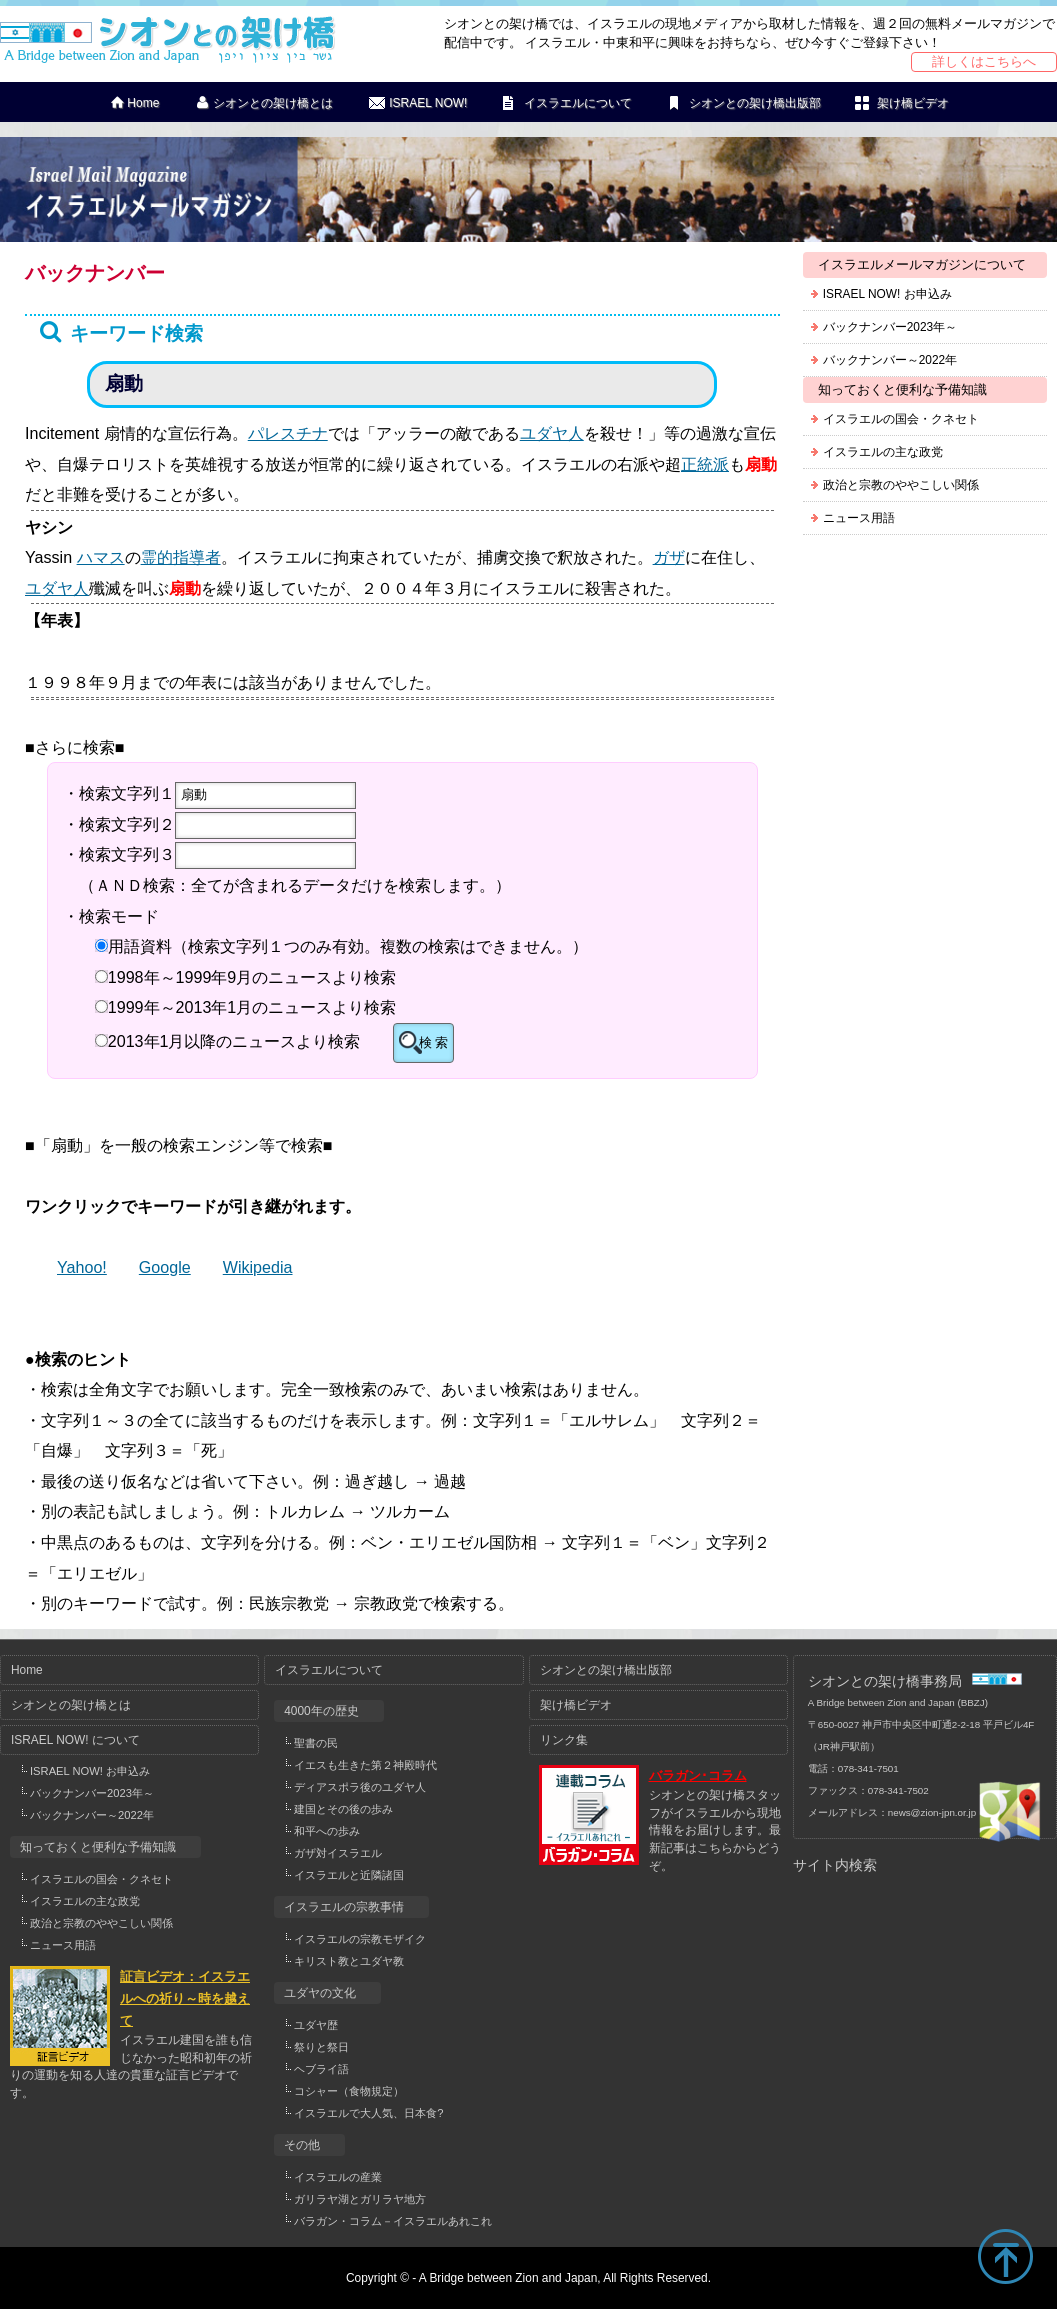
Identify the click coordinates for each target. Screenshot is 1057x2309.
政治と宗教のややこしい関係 (901, 485)
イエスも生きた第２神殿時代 (365, 1765)
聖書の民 (316, 1743)
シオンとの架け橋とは (273, 103)
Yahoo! (82, 1267)
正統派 (705, 464)
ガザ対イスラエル (338, 1853)
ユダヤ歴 (316, 2025)
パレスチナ (288, 433)
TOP (1005, 2257)
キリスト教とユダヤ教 (349, 1961)
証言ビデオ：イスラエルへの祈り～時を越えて (185, 1999)
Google (165, 1267)
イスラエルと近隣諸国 (349, 1875)
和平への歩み (327, 1831)
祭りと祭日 (321, 2047)
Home (143, 103)
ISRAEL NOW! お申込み (887, 294)
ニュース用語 (859, 518)
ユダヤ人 (552, 433)
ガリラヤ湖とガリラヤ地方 (360, 2199)
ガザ (669, 557)
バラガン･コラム (698, 1776)
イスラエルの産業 (338, 2177)
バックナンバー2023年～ (890, 327)
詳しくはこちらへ (984, 62)
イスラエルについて (578, 103)
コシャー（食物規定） (349, 2091)
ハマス (101, 557)
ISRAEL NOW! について (75, 1740)
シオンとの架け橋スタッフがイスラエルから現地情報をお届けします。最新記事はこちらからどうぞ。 (715, 1830)
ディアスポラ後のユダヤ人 (360, 1787)
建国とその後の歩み (343, 1809)
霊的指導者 (181, 557)
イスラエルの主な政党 (883, 452)
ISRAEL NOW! (428, 103)
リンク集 (564, 1740)
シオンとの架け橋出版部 (755, 103)
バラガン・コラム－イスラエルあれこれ (393, 2221)
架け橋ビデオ (913, 103)
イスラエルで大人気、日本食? (368, 2113)
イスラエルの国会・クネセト (901, 419)
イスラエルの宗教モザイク (360, 1939)
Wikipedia (258, 1267)
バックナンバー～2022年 (890, 360)
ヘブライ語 (321, 2069)
